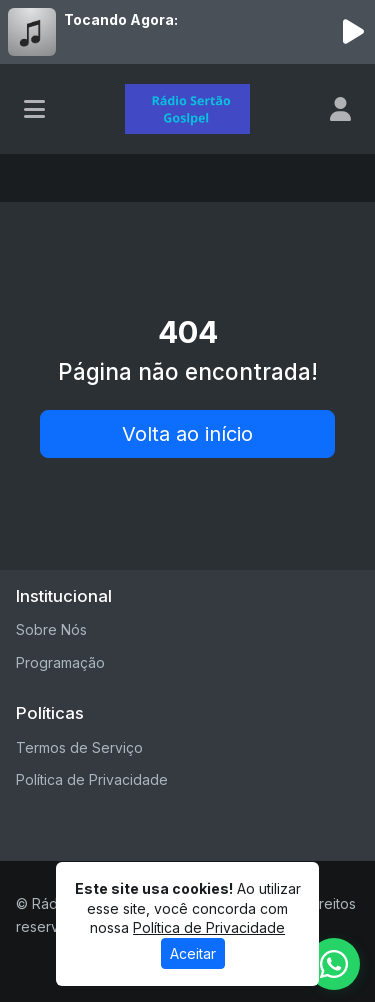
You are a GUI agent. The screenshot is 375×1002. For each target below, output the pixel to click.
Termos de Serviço (79, 747)
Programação (60, 662)
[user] (340, 109)
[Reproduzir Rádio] (353, 32)
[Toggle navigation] (34, 109)
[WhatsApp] (334, 964)
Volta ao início (187, 434)
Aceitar (193, 953)
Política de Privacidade (92, 779)
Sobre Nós (51, 629)
